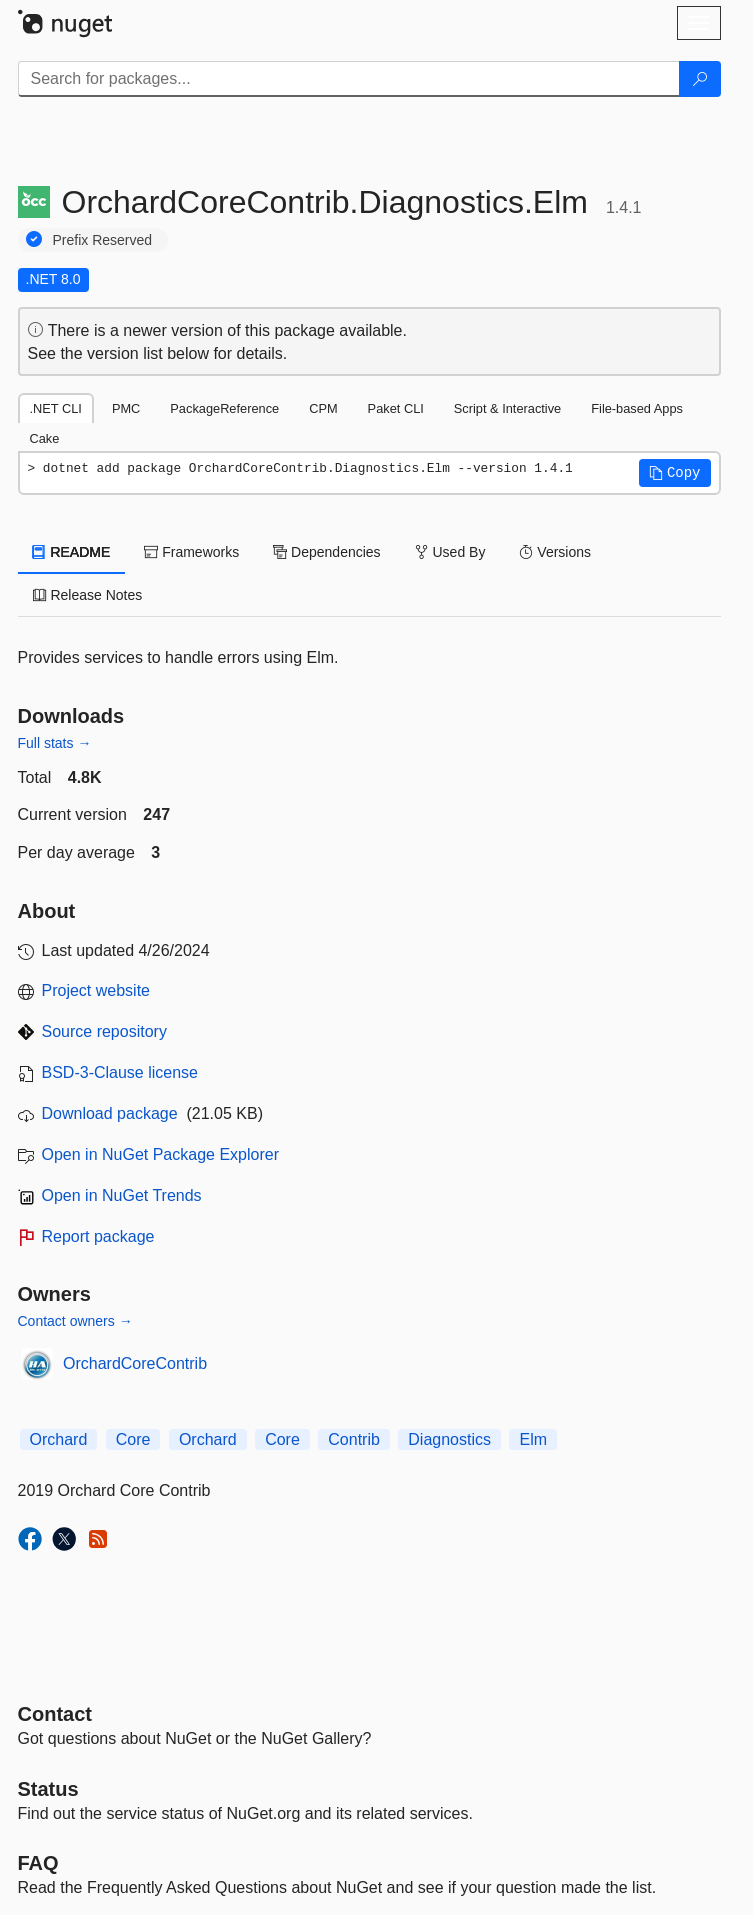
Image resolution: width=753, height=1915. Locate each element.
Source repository (104, 1031)
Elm (533, 1439)
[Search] (700, 79)
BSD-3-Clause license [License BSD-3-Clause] (120, 1072)
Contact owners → (75, 1321)
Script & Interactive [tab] (507, 408)
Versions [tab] (555, 552)
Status (48, 1789)
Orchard (59, 1439)
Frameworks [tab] (191, 552)
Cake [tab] (45, 438)
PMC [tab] (126, 408)
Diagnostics (449, 1439)
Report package (98, 1236)
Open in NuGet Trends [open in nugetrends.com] (122, 1195)
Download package (110, 1113)
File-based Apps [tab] (637, 408)
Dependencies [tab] (326, 552)
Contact (55, 1714)
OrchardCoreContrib (135, 1363)
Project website (96, 990)
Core (133, 1439)
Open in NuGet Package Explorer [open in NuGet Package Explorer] (160, 1154)
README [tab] (72, 552)
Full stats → (55, 743)
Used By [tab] (450, 552)
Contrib (354, 1439)
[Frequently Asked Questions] (38, 1863)
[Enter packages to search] (349, 79)
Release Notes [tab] (88, 595)
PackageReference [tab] (224, 408)
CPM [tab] (323, 408)
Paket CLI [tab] (396, 408)
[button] (675, 473)
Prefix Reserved (103, 240)
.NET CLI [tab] (56, 408)
